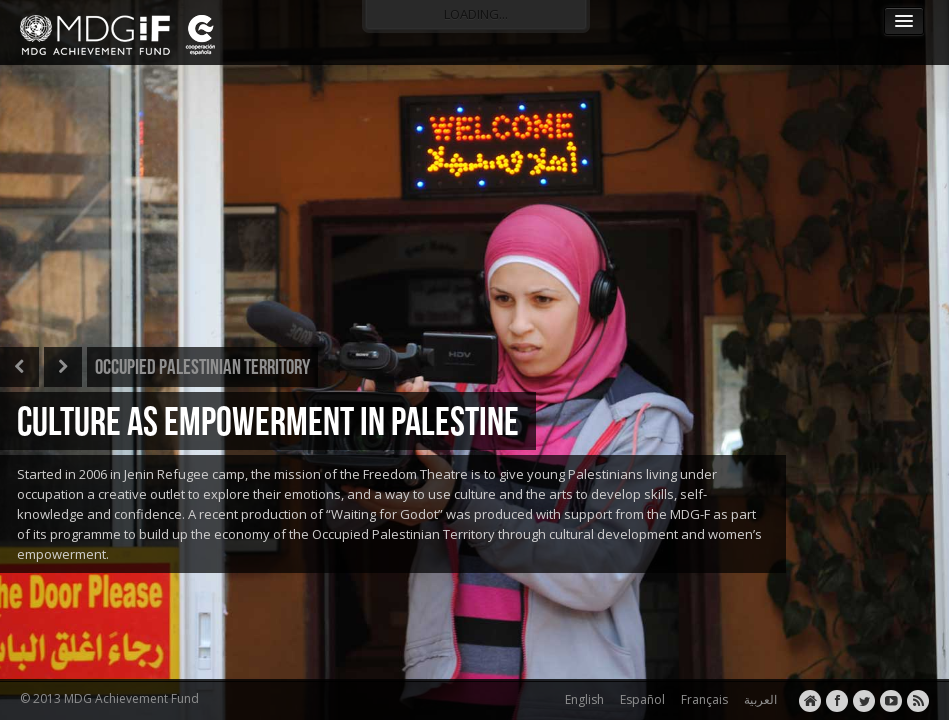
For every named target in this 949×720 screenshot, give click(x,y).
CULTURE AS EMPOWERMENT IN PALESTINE (268, 420)
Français (701, 699)
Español (639, 699)
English (581, 699)
